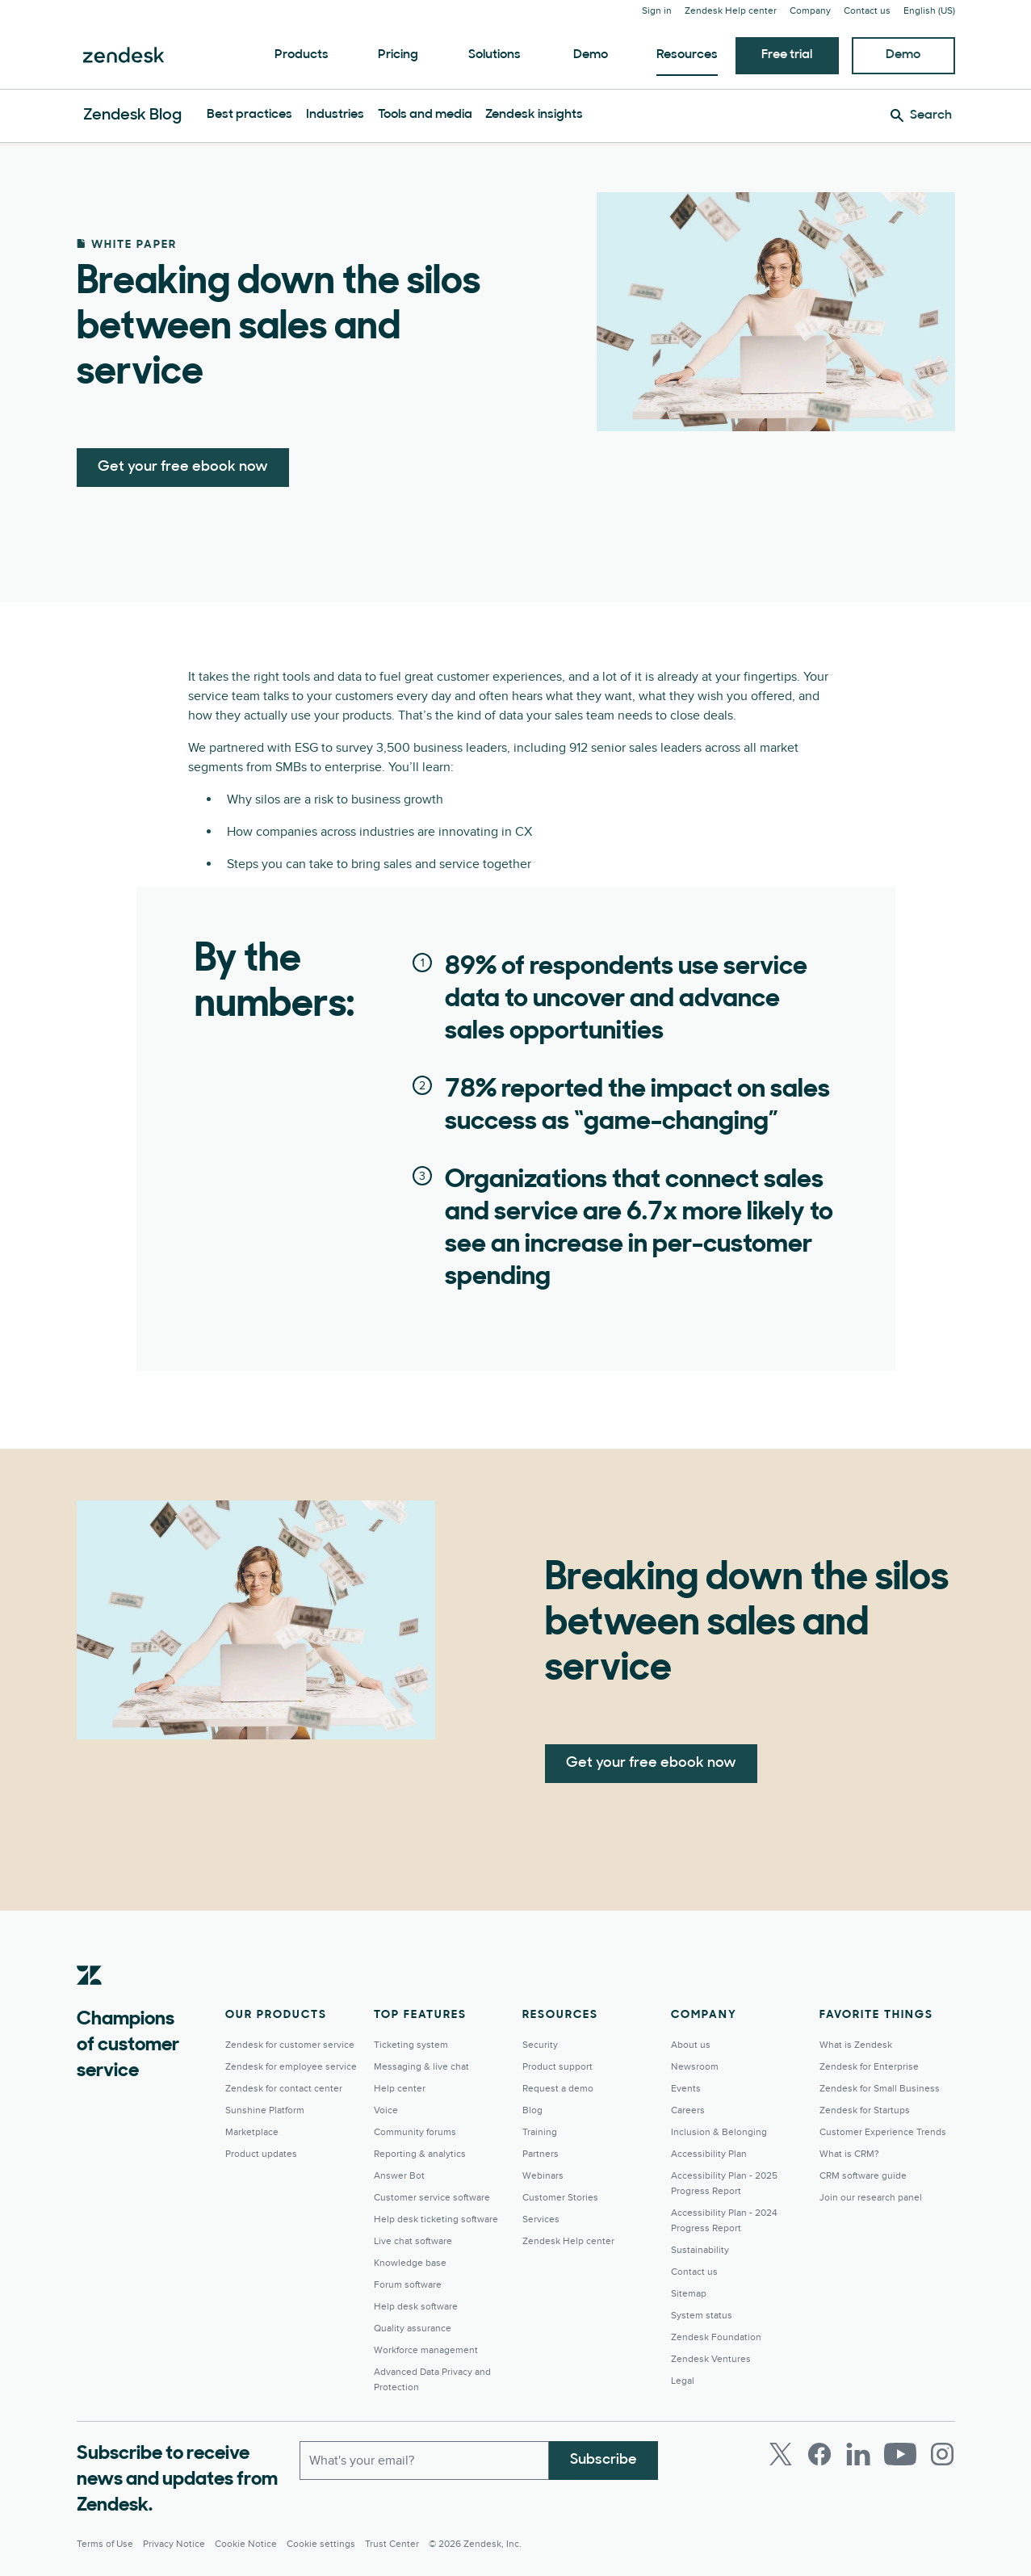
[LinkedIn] (858, 2454)
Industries (335, 114)
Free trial (786, 54)
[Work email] (424, 2460)
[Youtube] (900, 2454)
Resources (687, 54)
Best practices (249, 114)
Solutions (494, 54)
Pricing (398, 54)
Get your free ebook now (183, 467)
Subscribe (603, 2460)
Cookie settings (321, 2544)
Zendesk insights (534, 114)
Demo (590, 54)
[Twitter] (781, 2454)
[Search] (921, 115)
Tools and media (425, 114)
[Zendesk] (90, 2000)
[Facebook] (819, 2454)
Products (302, 54)
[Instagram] (942, 2454)
